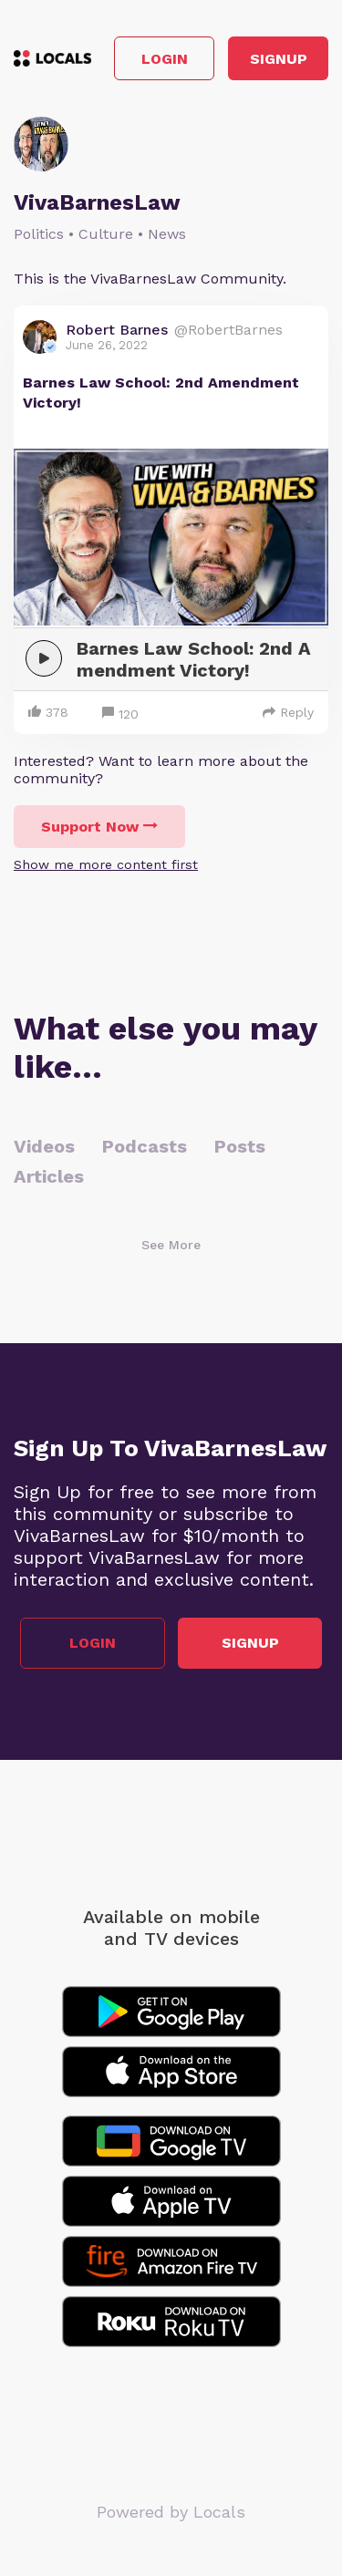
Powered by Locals (171, 2511)
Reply (288, 712)
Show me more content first (106, 864)
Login (164, 58)
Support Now (99, 826)
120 (120, 714)
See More (171, 1244)
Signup (278, 58)
